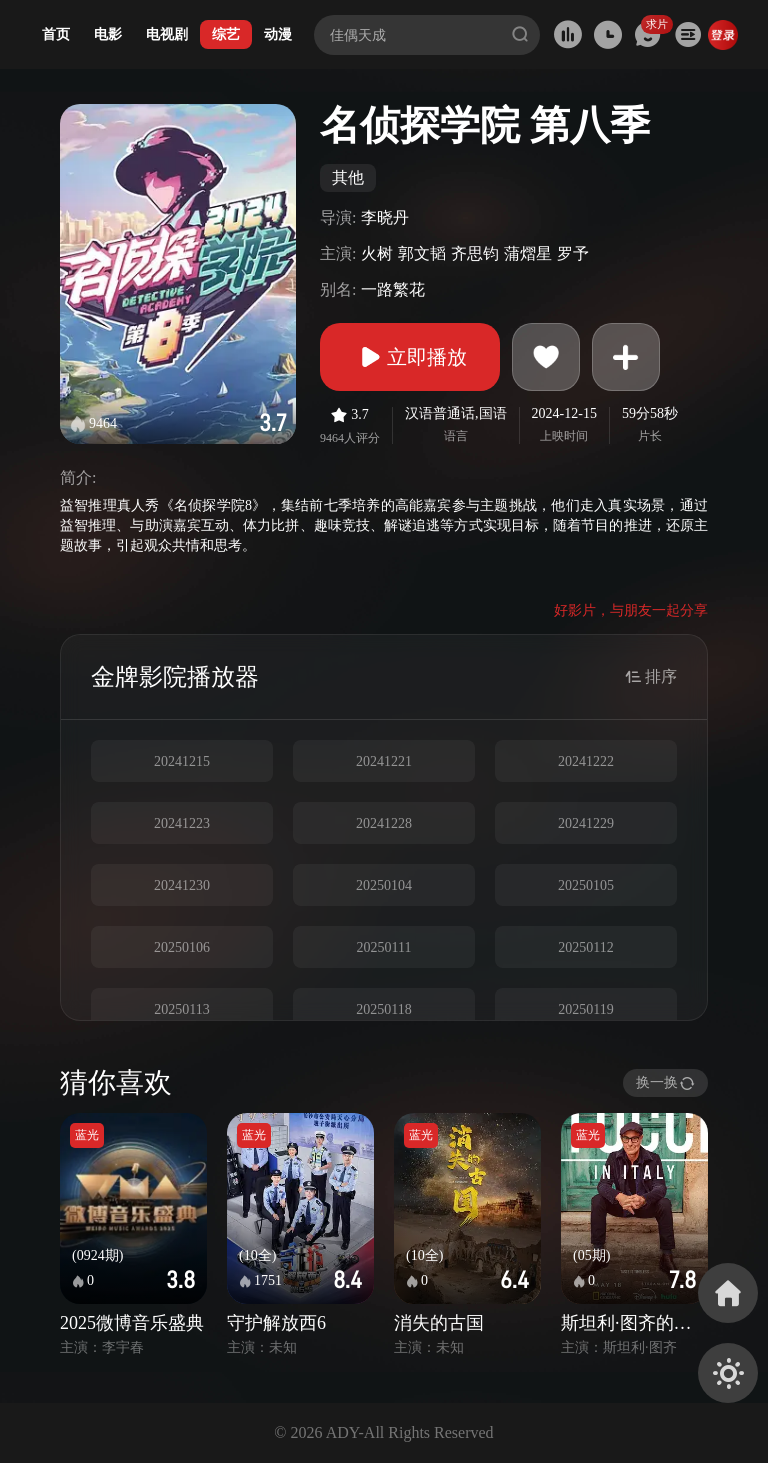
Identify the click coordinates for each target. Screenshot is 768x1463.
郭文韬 (422, 253)
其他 (348, 177)
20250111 (384, 947)
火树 (377, 253)
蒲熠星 (528, 253)
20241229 (586, 823)
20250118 (383, 1009)
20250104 (384, 885)
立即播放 (410, 357)
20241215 (182, 761)
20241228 (384, 823)
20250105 (586, 885)
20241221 (384, 761)
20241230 (182, 885)
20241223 (182, 823)
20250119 (585, 1009)
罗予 (573, 253)
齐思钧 (475, 253)
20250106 (182, 947)
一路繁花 (393, 289)
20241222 (586, 761)
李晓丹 (385, 217)
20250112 (585, 947)
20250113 (181, 1009)
